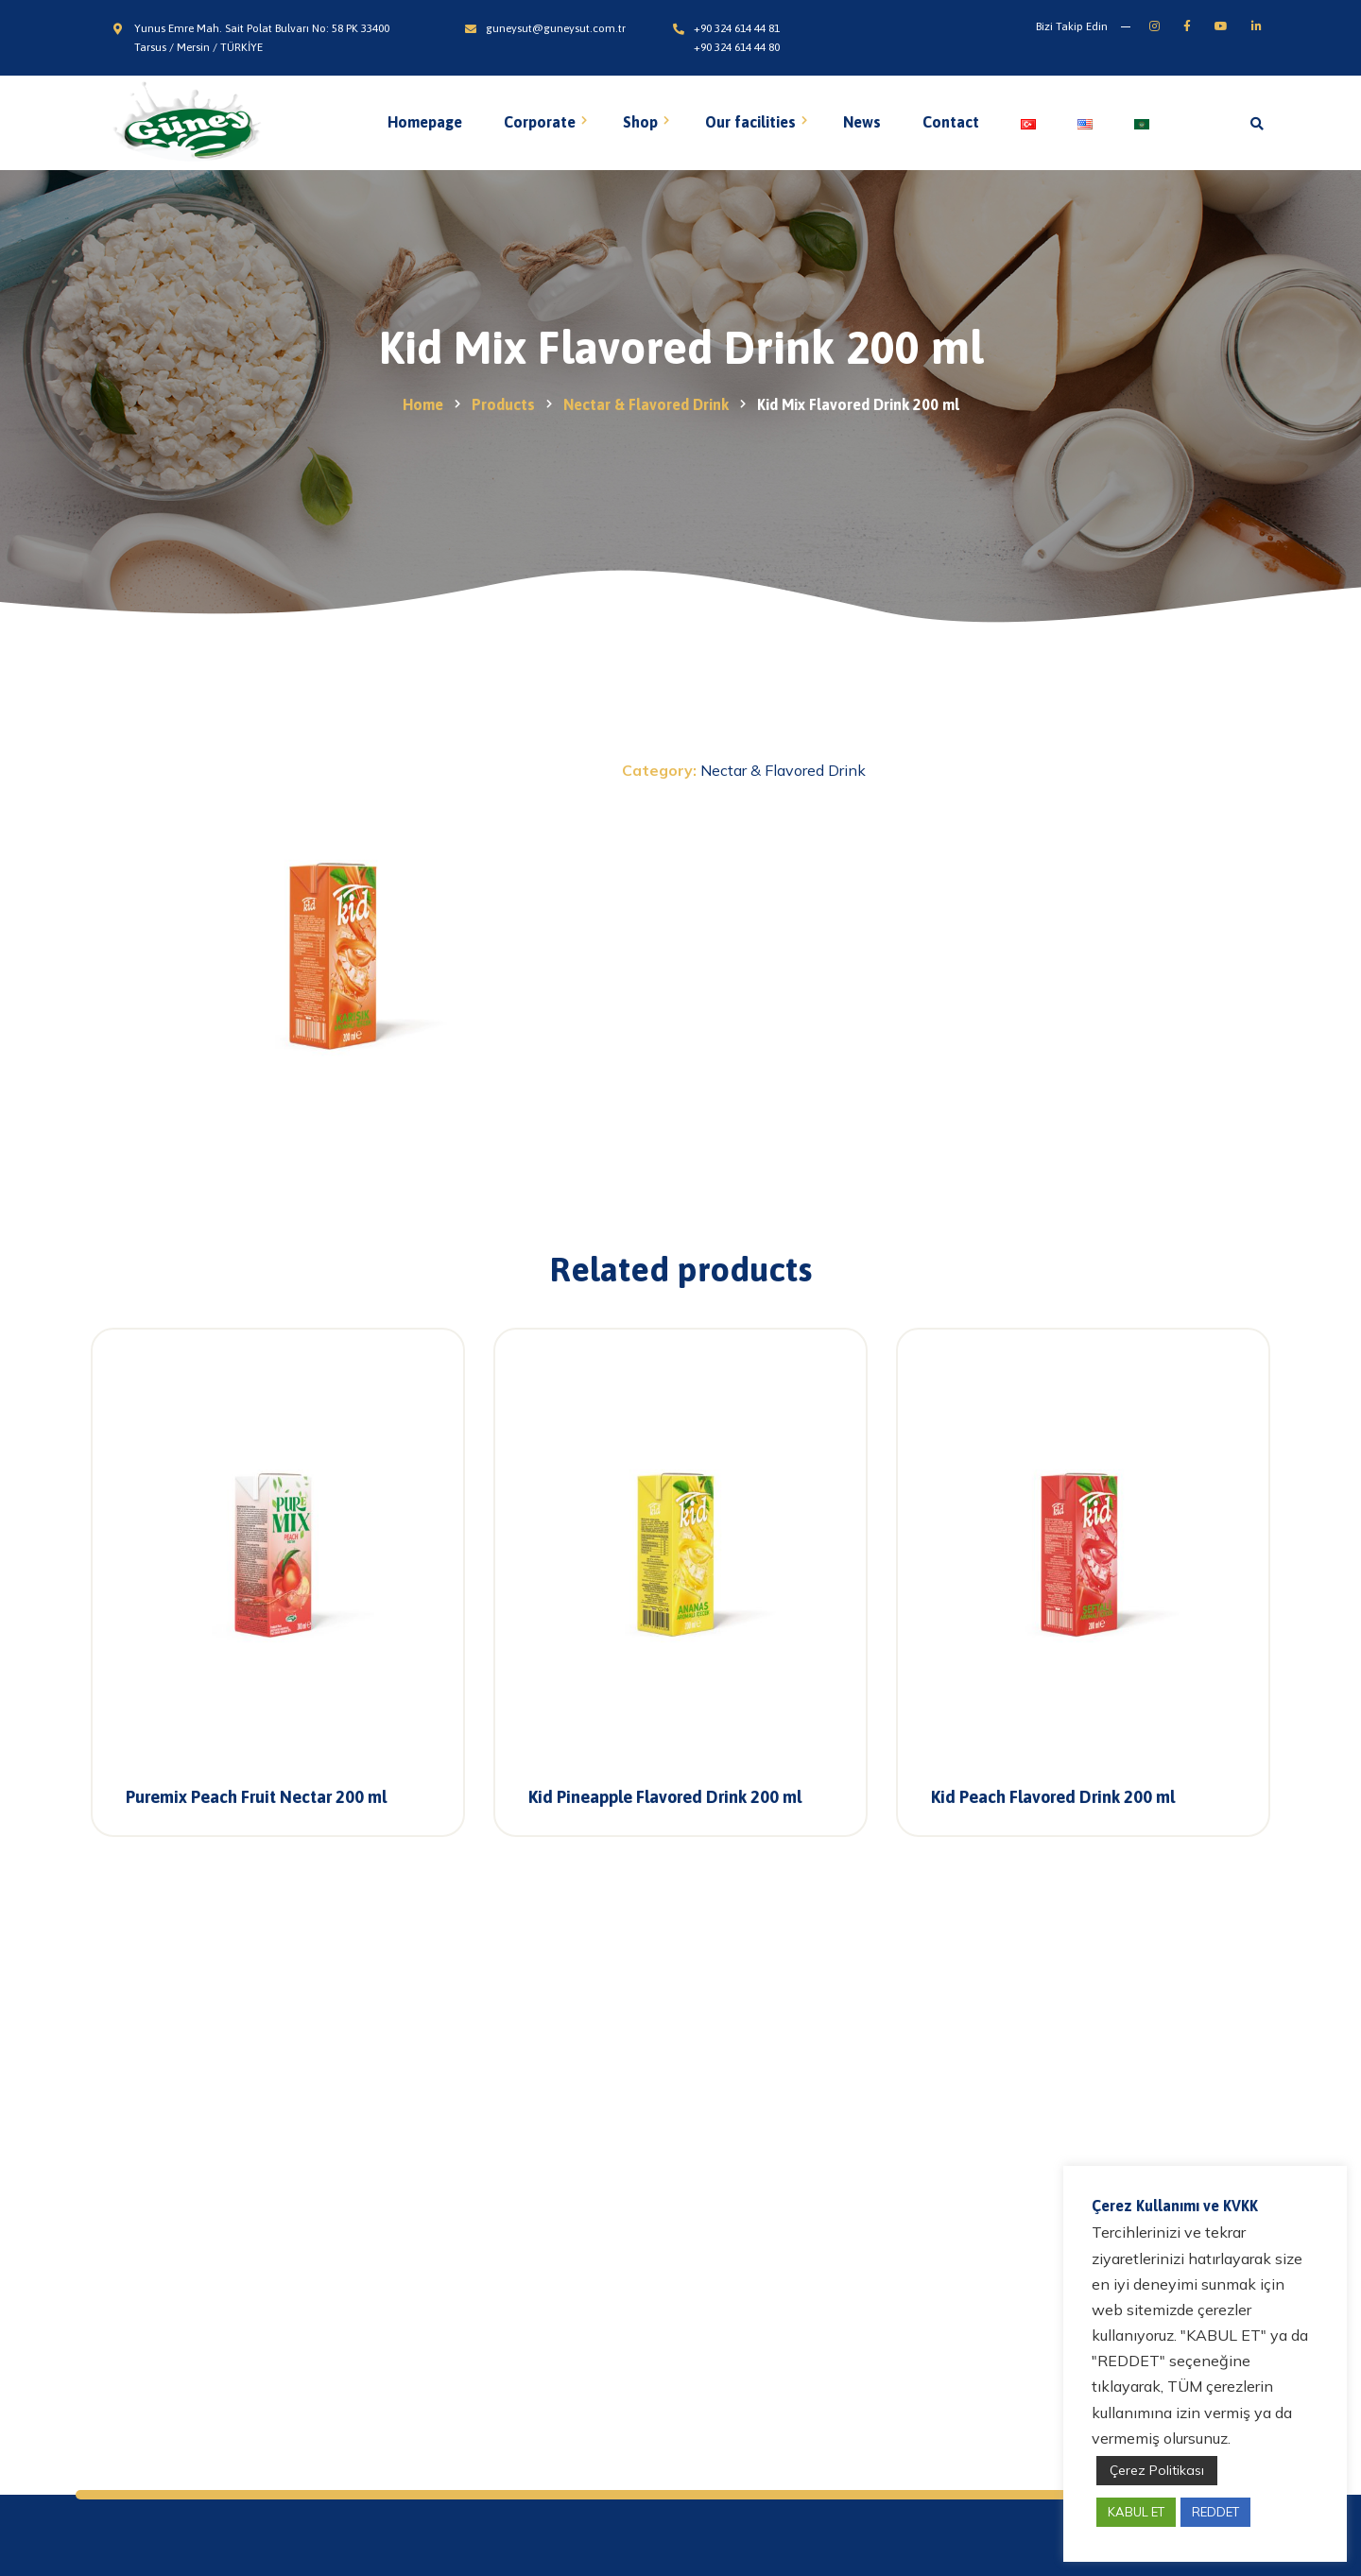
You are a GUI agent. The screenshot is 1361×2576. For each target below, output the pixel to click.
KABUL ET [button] (1136, 2511)
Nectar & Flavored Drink (783, 770)
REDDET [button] (1215, 2511)
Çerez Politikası (1157, 2470)
